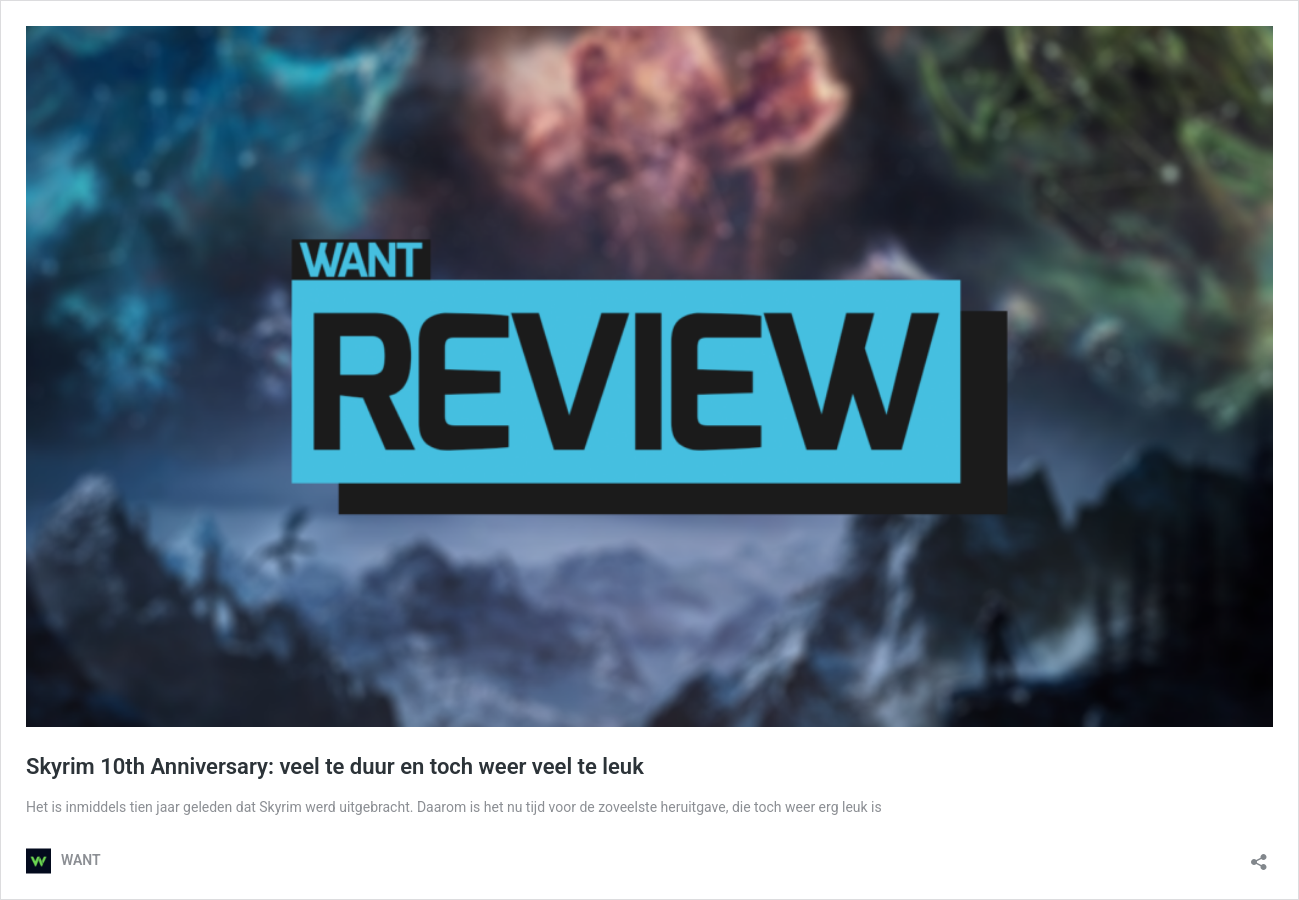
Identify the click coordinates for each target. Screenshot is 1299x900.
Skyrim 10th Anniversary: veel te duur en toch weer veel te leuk (335, 766)
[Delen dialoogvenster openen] (1259, 855)
